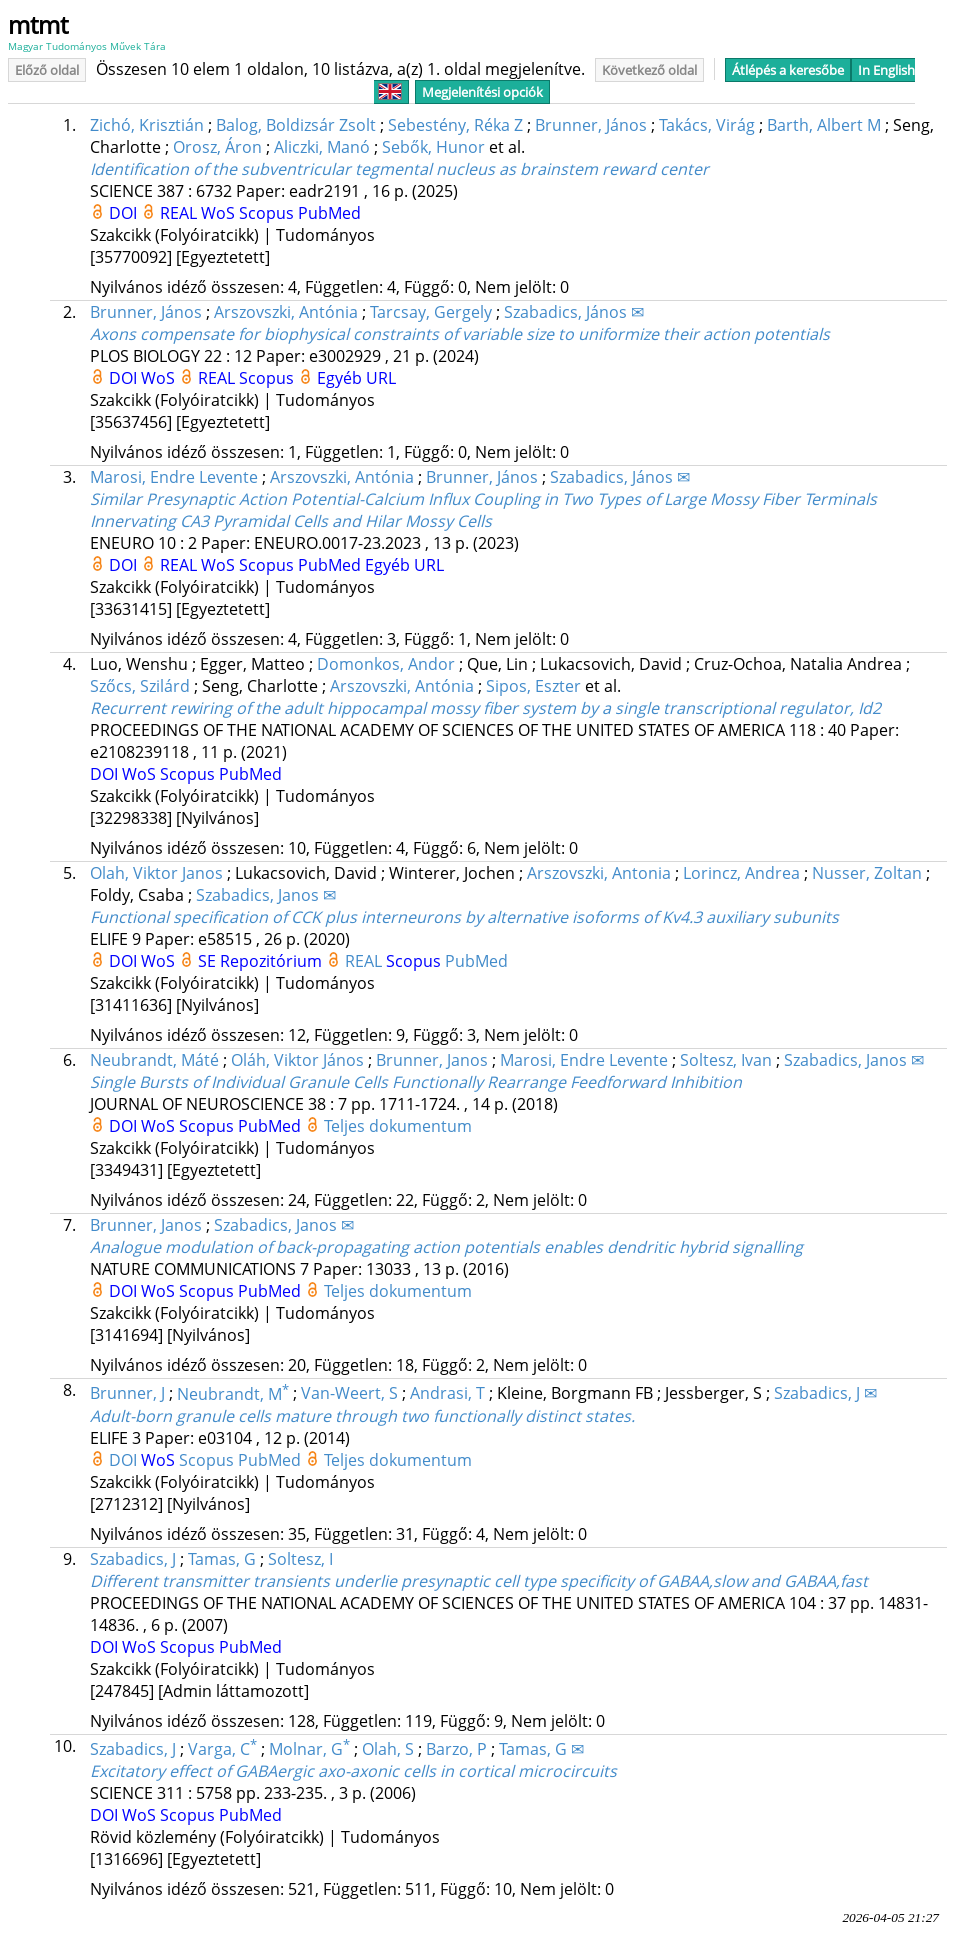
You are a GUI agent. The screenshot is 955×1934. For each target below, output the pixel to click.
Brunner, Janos (432, 1060)
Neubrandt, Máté (154, 1060)
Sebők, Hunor (433, 147)
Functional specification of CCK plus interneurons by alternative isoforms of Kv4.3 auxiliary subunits (464, 917)
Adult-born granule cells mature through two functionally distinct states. (362, 1416)
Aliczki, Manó (322, 147)
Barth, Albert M (824, 125)
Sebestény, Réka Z (455, 125)
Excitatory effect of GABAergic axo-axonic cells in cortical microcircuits (353, 1771)
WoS (220, 213)
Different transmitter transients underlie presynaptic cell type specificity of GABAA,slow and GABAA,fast (479, 1581)
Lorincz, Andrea (741, 873)
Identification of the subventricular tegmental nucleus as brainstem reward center (399, 169)
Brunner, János (591, 125)
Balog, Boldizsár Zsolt (296, 125)
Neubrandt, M (233, 1394)
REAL (180, 213)
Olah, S (388, 1749)
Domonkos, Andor (386, 664)
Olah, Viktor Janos (156, 873)
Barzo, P (456, 1749)
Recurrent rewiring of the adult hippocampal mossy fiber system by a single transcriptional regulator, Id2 (485, 708)
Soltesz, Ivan (726, 1060)
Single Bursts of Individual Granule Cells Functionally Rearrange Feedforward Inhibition (416, 1082)
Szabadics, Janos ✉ (266, 895)
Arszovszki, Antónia (286, 312)
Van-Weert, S (349, 1394)
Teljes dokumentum (398, 1126)
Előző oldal (47, 70)
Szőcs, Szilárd (140, 686)
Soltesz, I (300, 1559)
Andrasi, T (447, 1394)
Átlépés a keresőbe (788, 70)
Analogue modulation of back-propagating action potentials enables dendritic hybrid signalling (446, 1247)
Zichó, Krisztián (147, 125)
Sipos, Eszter (533, 686)
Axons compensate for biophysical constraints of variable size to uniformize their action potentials (460, 334)
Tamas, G (222, 1559)
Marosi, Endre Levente (174, 477)
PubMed (329, 213)
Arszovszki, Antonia (599, 873)
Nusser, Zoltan (867, 873)
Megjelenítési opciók (482, 92)
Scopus (268, 213)
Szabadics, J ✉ (825, 1394)
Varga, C (222, 1749)
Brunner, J (127, 1394)
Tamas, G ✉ (541, 1749)
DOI (125, 213)
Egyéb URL (356, 378)
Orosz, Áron (217, 147)
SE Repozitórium (262, 961)
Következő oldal (649, 70)
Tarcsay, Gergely (431, 312)
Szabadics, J (133, 1559)
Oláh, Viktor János (297, 1060)
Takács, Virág (707, 125)
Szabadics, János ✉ (574, 312)
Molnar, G (309, 1749)
